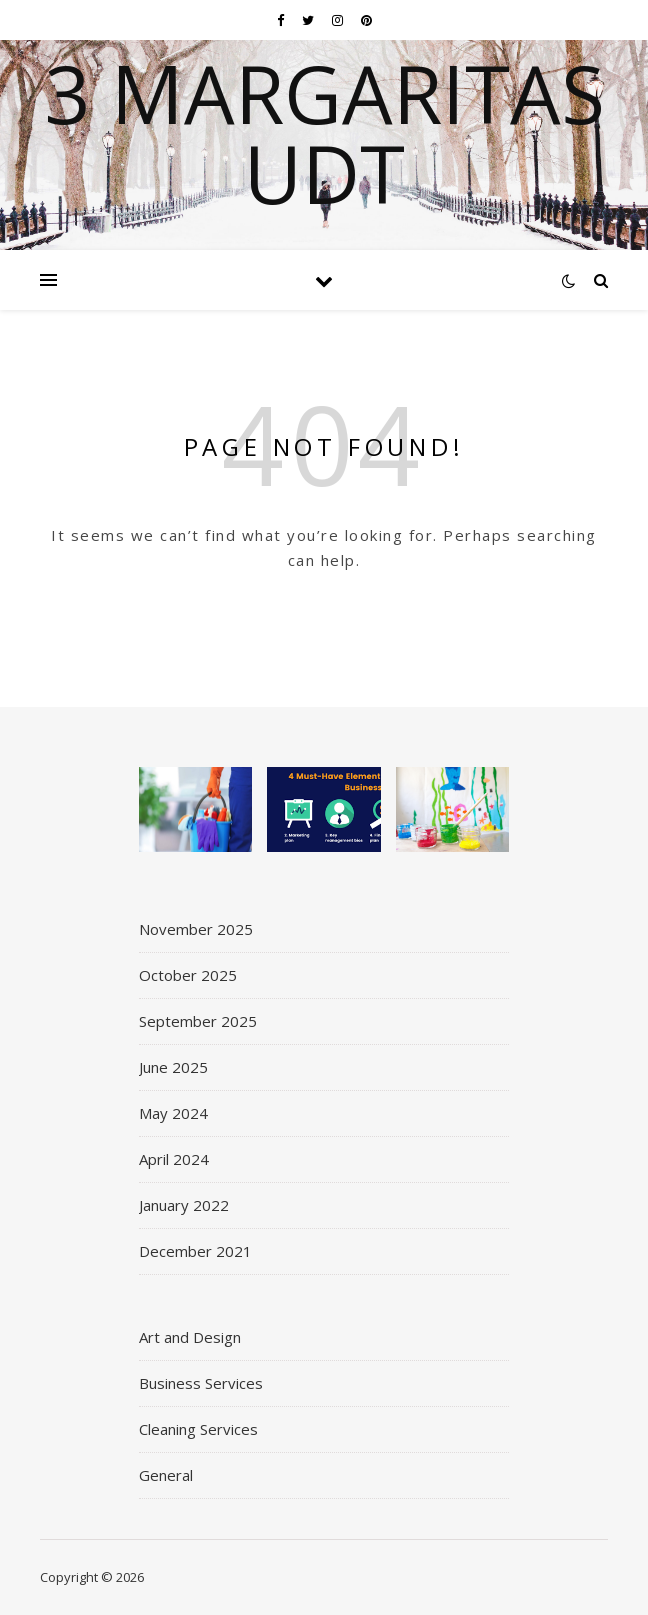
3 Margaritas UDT (324, 133)
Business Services (201, 1383)
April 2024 (174, 1159)
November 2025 (196, 929)
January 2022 (184, 1205)
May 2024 (173, 1113)
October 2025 (188, 975)
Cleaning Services (198, 1429)
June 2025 (173, 1067)
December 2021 (195, 1251)
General (166, 1475)
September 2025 (198, 1021)
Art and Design (190, 1337)
